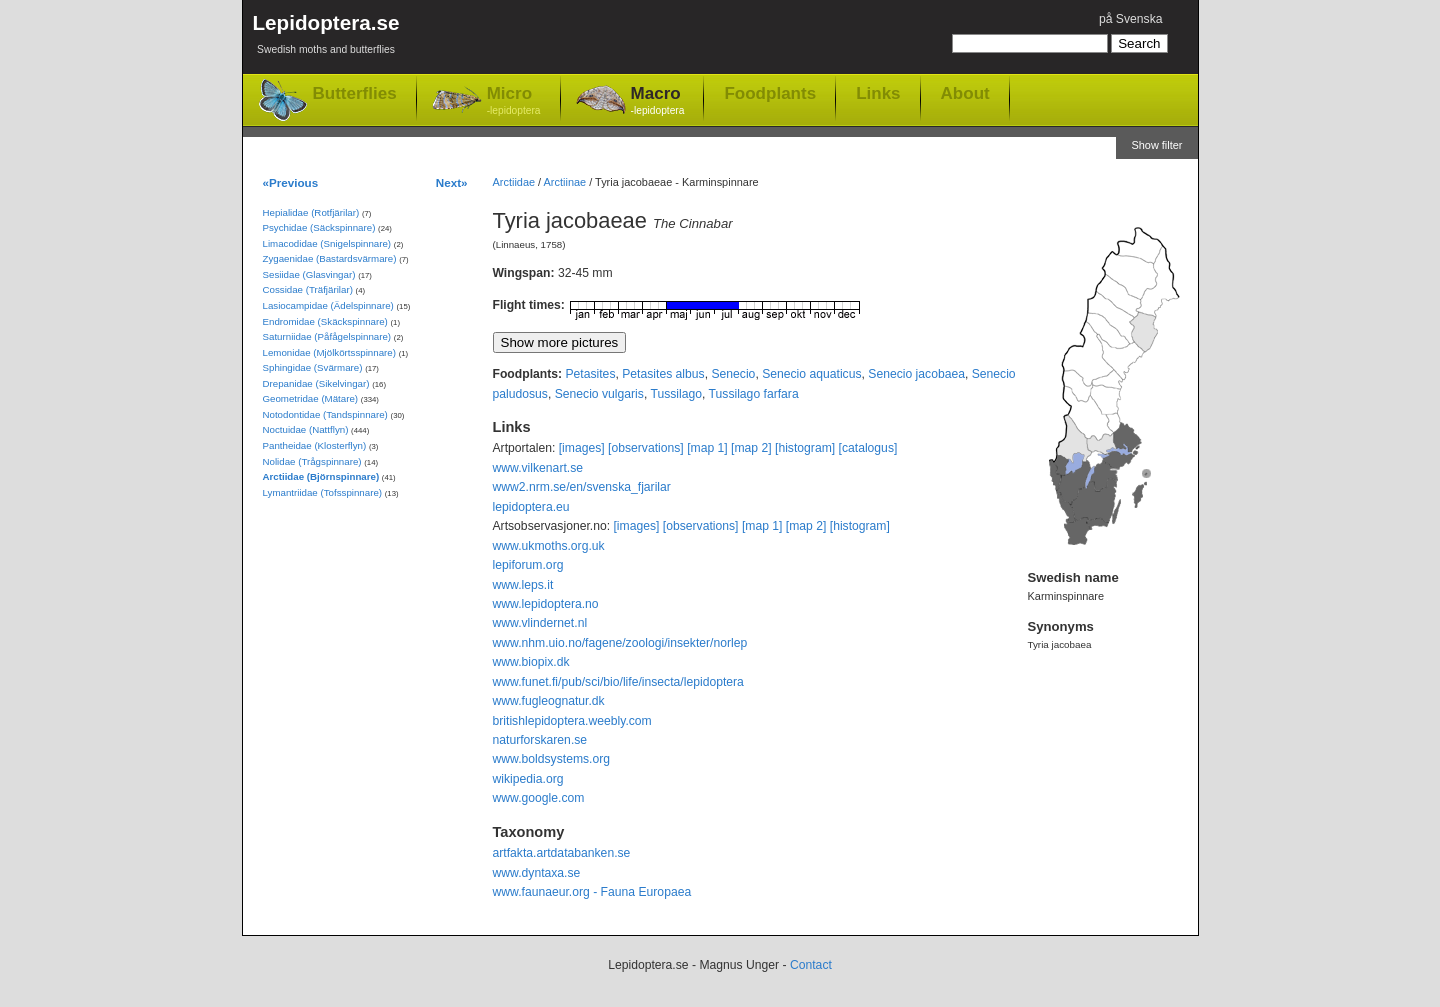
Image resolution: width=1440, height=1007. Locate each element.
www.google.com (539, 798)
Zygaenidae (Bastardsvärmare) (330, 258)
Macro (658, 101)
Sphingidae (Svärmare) (313, 367)
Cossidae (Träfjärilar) (308, 289)
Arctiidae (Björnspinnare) (321, 476)
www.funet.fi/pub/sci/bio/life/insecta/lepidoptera (618, 682)
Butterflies (355, 93)
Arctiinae (565, 182)
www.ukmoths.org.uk (549, 546)
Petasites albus (663, 374)
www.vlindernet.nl (540, 623)
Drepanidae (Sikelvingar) (316, 383)
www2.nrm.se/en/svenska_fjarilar (582, 487)
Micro (514, 101)
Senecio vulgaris (599, 394)
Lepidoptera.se (326, 37)
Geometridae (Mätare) (311, 398)
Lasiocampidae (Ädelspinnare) (328, 305)
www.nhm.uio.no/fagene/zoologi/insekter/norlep (620, 643)
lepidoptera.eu (531, 507)
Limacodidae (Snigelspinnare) (327, 243)
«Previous (291, 182)
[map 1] (707, 448)
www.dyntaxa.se (537, 873)
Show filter (1156, 145)
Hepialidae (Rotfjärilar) (311, 212)
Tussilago (676, 394)
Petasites (590, 374)
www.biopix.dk (531, 662)
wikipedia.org (528, 779)
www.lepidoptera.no (546, 604)
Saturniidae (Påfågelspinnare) (327, 336)
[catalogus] (868, 448)
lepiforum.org (528, 565)
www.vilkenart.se (538, 468)
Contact (811, 965)
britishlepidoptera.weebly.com (572, 721)
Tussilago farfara (754, 394)
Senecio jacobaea (916, 374)
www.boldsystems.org (552, 759)
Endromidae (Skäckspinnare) (325, 321)
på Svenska (1131, 19)
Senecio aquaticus (811, 374)
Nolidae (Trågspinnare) (312, 461)
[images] (582, 448)
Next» (452, 182)
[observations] (646, 448)
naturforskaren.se (540, 740)
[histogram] (805, 448)
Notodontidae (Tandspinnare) (325, 414)
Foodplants (770, 93)
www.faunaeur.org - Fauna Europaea (592, 892)
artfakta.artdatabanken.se (562, 853)
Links (878, 93)
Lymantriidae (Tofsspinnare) (323, 492)
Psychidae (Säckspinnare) (319, 227)
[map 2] (751, 448)
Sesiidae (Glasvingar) (309, 274)
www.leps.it (523, 585)
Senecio (733, 374)
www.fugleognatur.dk (549, 701)
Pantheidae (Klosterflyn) (315, 445)
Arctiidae (514, 182)
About (965, 93)
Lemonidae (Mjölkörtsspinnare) (329, 352)
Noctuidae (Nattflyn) (306, 429)
